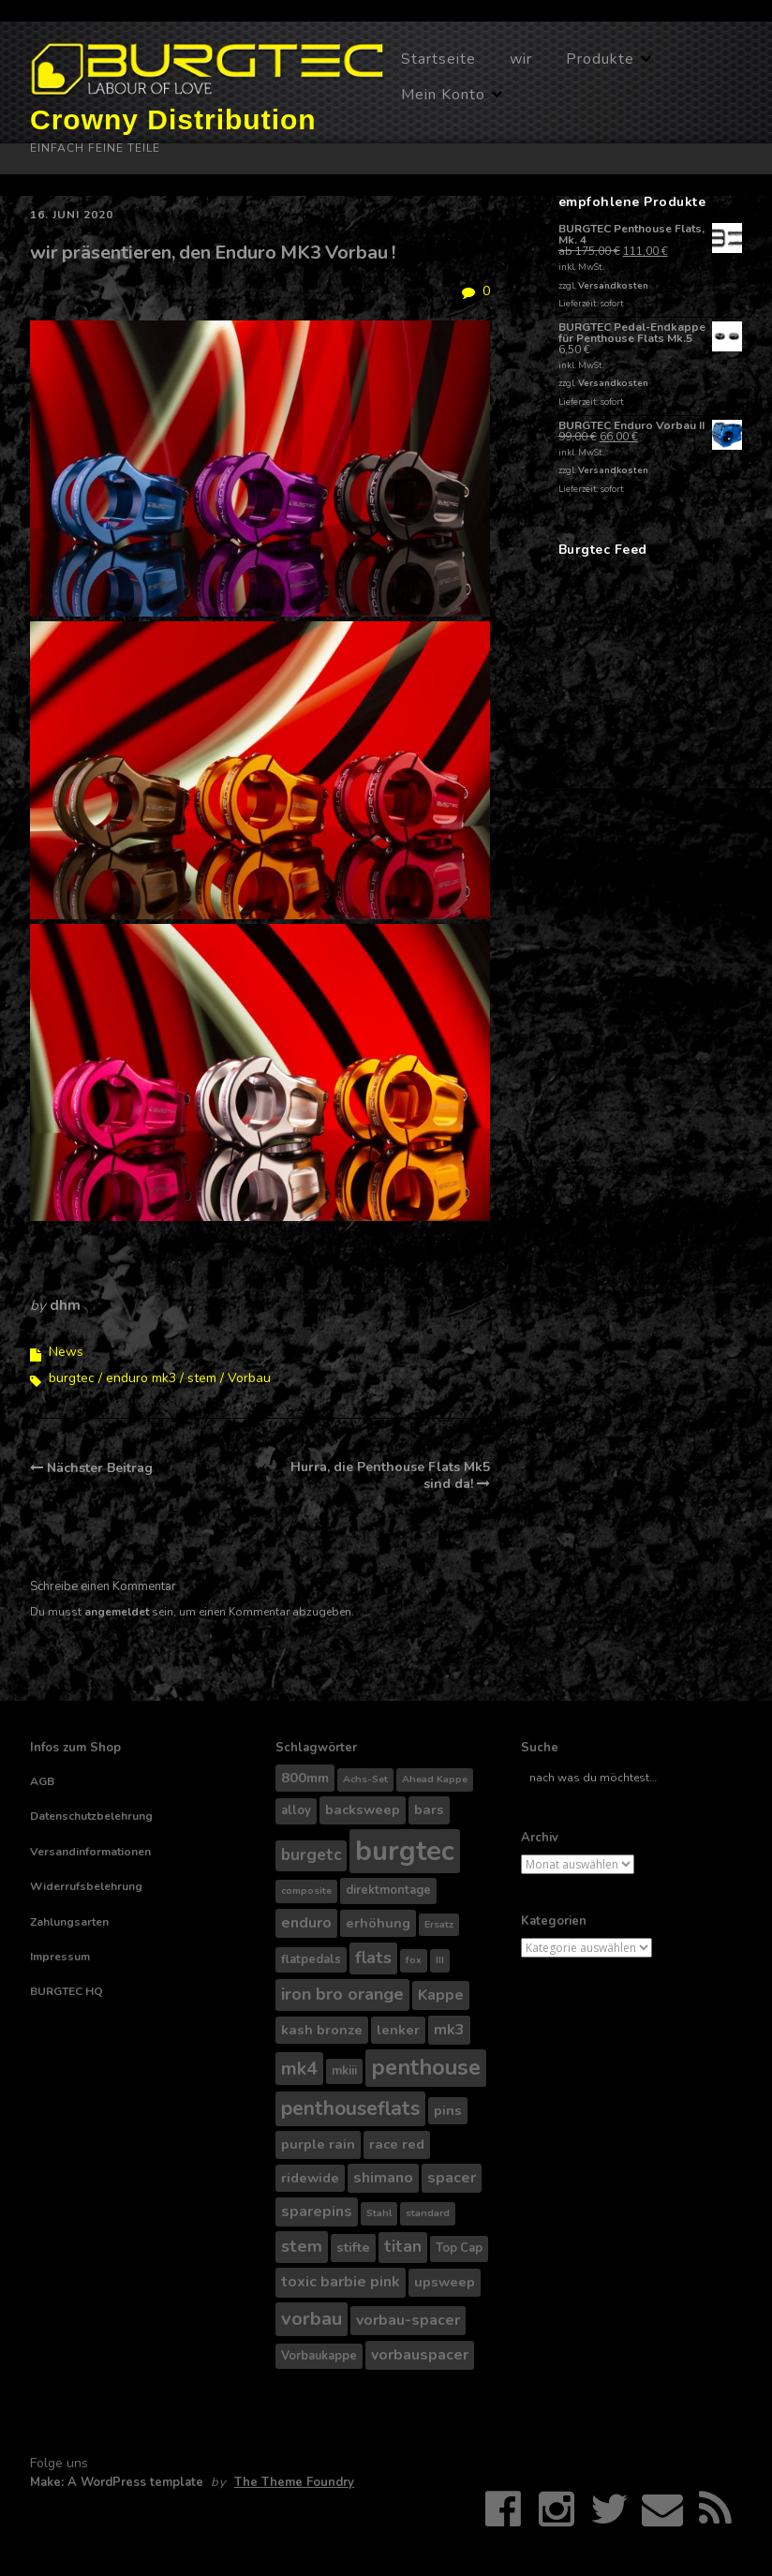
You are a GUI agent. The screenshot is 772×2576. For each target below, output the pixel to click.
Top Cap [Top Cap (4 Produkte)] (459, 2248)
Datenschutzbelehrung (91, 1816)
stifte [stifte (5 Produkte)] (353, 2247)
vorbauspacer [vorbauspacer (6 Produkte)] (419, 2355)
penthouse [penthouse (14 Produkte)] (426, 2067)
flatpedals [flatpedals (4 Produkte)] (311, 1959)
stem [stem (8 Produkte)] (301, 2246)
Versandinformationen (90, 1851)
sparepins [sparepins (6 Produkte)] (316, 2211)
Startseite (438, 59)
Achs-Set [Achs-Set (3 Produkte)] (365, 1779)
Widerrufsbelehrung (86, 1886)
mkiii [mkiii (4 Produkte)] (344, 2070)
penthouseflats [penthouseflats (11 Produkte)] (350, 2108)
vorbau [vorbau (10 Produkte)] (311, 2318)
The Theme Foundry (294, 2482)
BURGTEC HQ (66, 1991)
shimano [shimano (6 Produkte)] (383, 2177)
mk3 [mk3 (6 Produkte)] (449, 2029)
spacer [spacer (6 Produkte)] (451, 2177)
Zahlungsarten (69, 1921)
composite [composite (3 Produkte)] (306, 1891)
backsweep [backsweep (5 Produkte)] (362, 1809)
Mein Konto (443, 94)
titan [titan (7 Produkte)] (403, 2246)
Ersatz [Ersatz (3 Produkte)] (438, 1924)
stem (201, 1378)
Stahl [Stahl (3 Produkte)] (379, 2213)
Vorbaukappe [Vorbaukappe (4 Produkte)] (319, 2355)
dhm (65, 1305)
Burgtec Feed (602, 549)
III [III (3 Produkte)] (440, 1960)
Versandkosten (613, 285)
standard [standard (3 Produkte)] (428, 2213)
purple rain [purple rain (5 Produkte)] (318, 2144)
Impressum (60, 1956)
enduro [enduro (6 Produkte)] (306, 1923)
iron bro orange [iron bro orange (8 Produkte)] (342, 1994)
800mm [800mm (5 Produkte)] (305, 1777)
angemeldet (116, 1611)
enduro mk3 (141, 1378)
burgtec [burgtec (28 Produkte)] (404, 1850)
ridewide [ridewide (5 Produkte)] (310, 2177)
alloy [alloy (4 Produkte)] (296, 1810)
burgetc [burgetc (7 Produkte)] (311, 1855)
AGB (42, 1781)
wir (521, 59)
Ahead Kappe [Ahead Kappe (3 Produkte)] (435, 1779)
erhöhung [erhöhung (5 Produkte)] (378, 1922)
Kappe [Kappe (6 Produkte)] (441, 1995)
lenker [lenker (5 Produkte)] (398, 2029)
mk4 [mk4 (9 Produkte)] (299, 2068)
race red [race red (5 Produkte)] (396, 2144)
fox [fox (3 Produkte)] (414, 1960)
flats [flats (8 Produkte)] (373, 1957)
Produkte (600, 59)
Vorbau (249, 1378)
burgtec (72, 1378)
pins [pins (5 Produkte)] (448, 2110)
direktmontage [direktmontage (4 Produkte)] (388, 1890)
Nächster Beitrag (100, 1468)
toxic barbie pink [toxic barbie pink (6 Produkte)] (340, 2281)
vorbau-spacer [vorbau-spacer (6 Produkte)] (408, 2320)
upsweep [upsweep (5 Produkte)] (444, 2281)
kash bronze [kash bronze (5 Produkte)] (322, 2029)
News (66, 1352)
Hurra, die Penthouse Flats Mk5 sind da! (390, 1475)
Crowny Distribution (173, 119)
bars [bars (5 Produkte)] (429, 1809)
